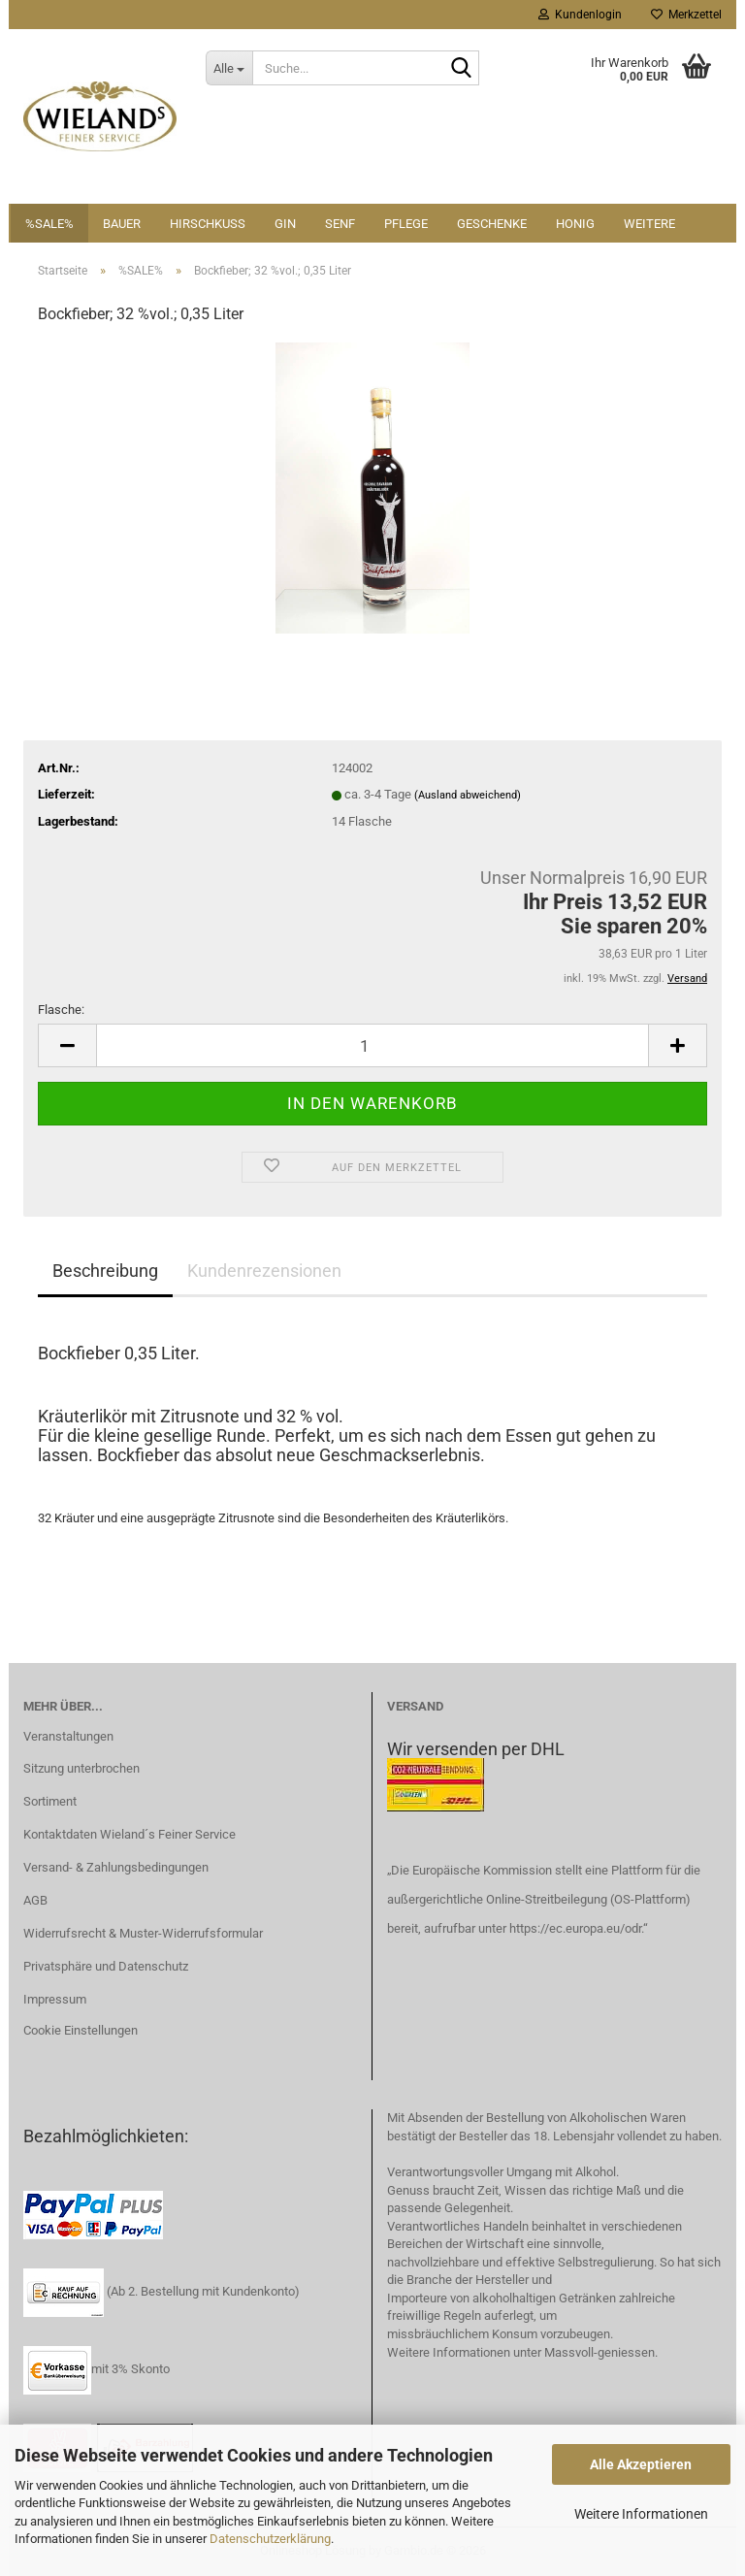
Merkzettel (686, 14)
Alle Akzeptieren (641, 2464)
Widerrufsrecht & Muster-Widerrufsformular (143, 1933)
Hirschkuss (207, 223)
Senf (340, 223)
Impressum (54, 1999)
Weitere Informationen (641, 2514)
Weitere (649, 223)
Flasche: (61, 1009)
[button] (67, 1045)
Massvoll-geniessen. (601, 2352)
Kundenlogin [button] (580, 14)
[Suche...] (229, 67)
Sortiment (50, 1801)
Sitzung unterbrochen (81, 1768)
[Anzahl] (372, 1045)
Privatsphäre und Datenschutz (105, 1966)
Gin (285, 223)
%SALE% (49, 223)
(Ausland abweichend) (467, 795)
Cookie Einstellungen (80, 2030)
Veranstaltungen (68, 1736)
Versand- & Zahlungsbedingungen (116, 1867)
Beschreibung (105, 1270)
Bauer (122, 223)
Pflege (406, 223)
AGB (35, 1900)
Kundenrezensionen (264, 1270)
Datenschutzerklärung (270, 2538)
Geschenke (492, 223)
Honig (575, 223)
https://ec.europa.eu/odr (575, 1928)
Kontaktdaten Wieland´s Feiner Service (129, 1834)
